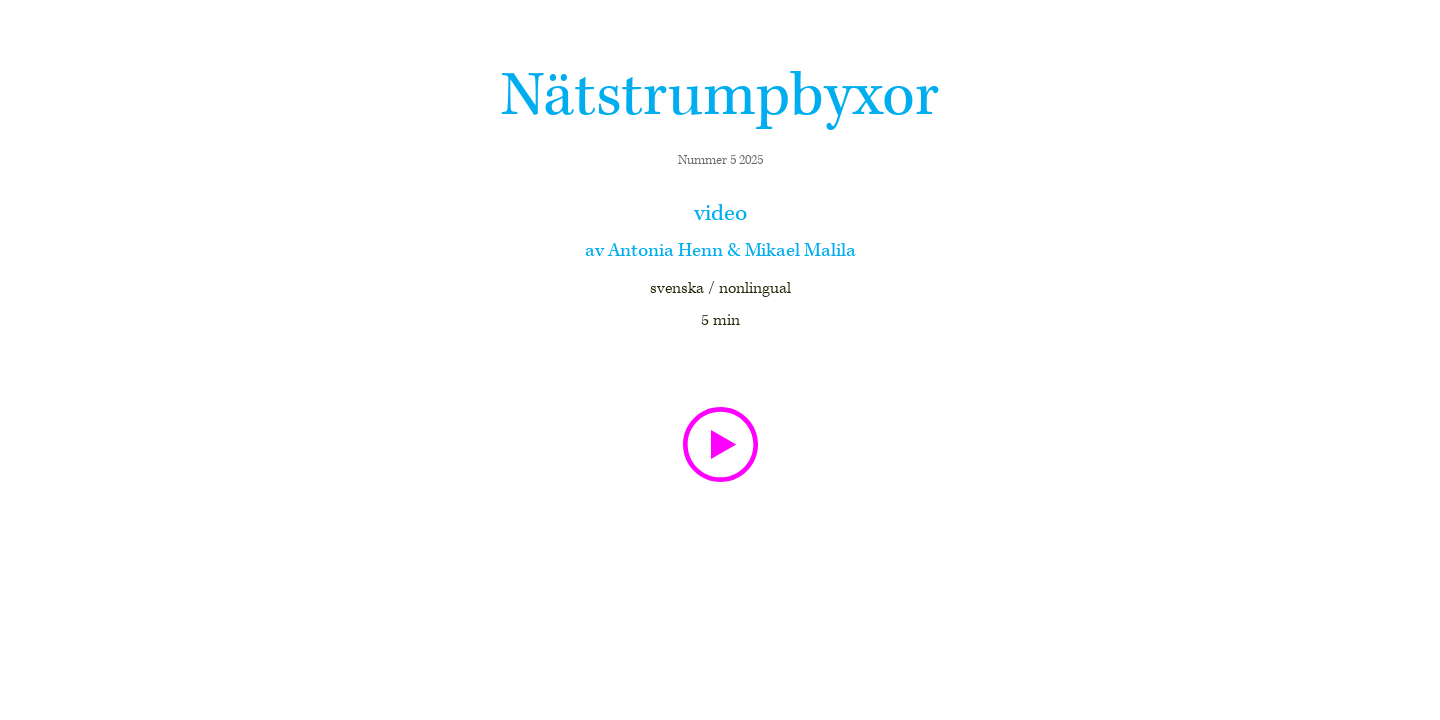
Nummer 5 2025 (720, 160)
